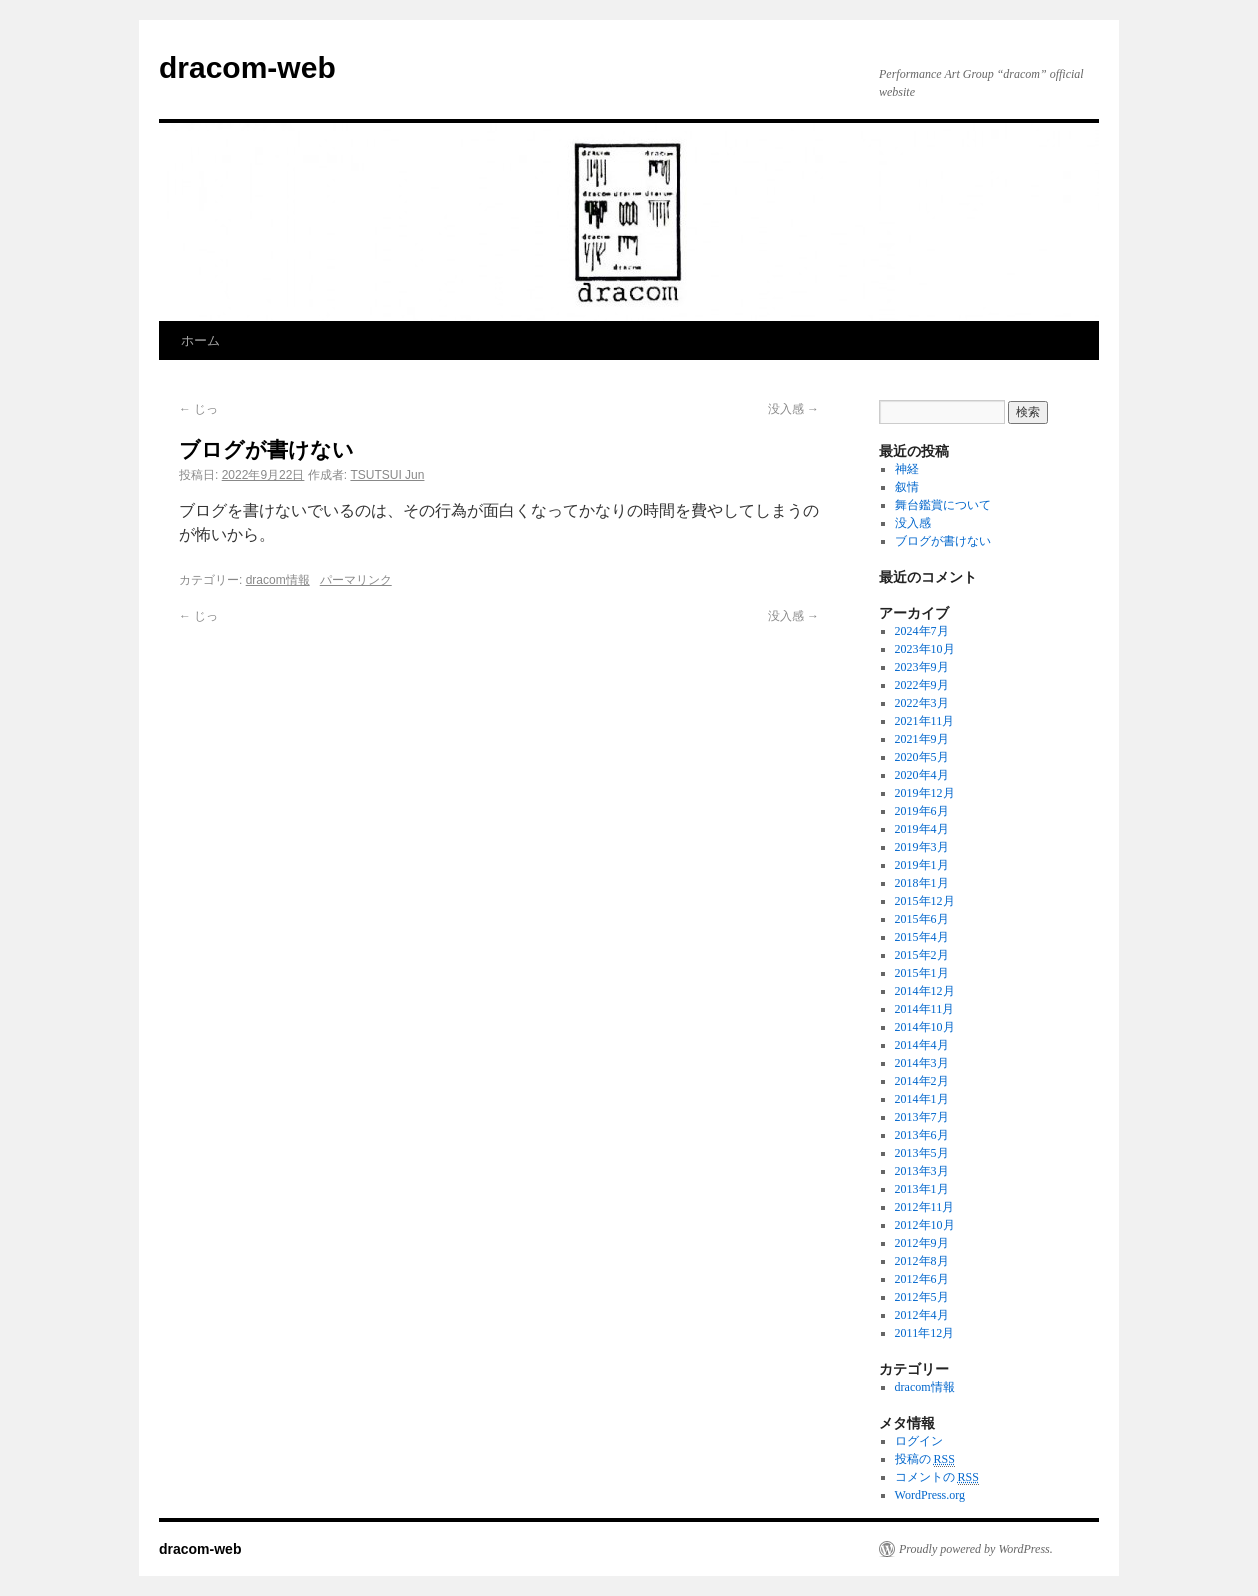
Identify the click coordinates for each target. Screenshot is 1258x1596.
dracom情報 (278, 580)
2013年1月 (922, 1189)
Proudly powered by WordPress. (976, 1549)
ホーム (200, 340)
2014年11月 (925, 1009)
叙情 (907, 487)
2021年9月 (922, 739)
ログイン (919, 1441)
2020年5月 (922, 757)
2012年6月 (922, 1279)
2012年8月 (922, 1261)
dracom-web (247, 67)
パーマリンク (356, 580)
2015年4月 (922, 937)
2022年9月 (922, 685)
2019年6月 (922, 811)
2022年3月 (922, 703)
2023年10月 (925, 649)
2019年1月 (922, 865)
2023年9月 (922, 667)
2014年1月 (922, 1099)
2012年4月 (922, 1315)
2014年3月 (922, 1063)
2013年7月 (922, 1117)
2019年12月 (925, 793)
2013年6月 (922, 1135)
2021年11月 (925, 721)
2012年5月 (922, 1297)
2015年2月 (922, 955)
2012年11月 (925, 1207)
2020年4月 (922, 775)
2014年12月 (925, 991)
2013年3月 (922, 1171)
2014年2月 (922, 1081)
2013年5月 (922, 1153)
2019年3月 (922, 847)
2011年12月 (925, 1333)
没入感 (793, 409)
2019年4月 (922, 829)
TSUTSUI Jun (387, 475)
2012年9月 (922, 1243)
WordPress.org (930, 1495)
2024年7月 (922, 631)
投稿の (925, 1459)
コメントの (937, 1477)
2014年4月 (922, 1045)
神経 (907, 469)
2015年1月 (922, 973)
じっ (198, 409)
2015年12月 (925, 901)
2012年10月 (925, 1225)
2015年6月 (922, 919)
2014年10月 (925, 1027)
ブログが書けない (943, 541)
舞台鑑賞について (943, 505)
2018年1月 (922, 883)
